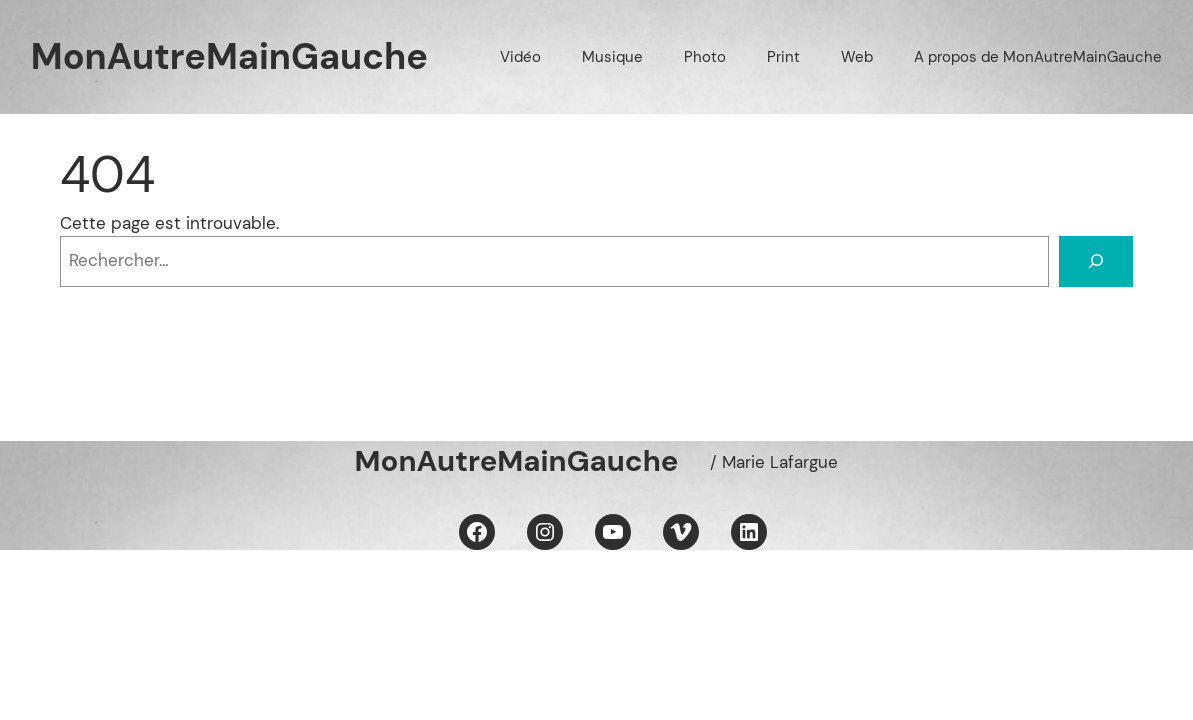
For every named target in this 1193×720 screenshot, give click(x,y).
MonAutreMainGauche (229, 56)
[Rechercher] (1096, 261)
